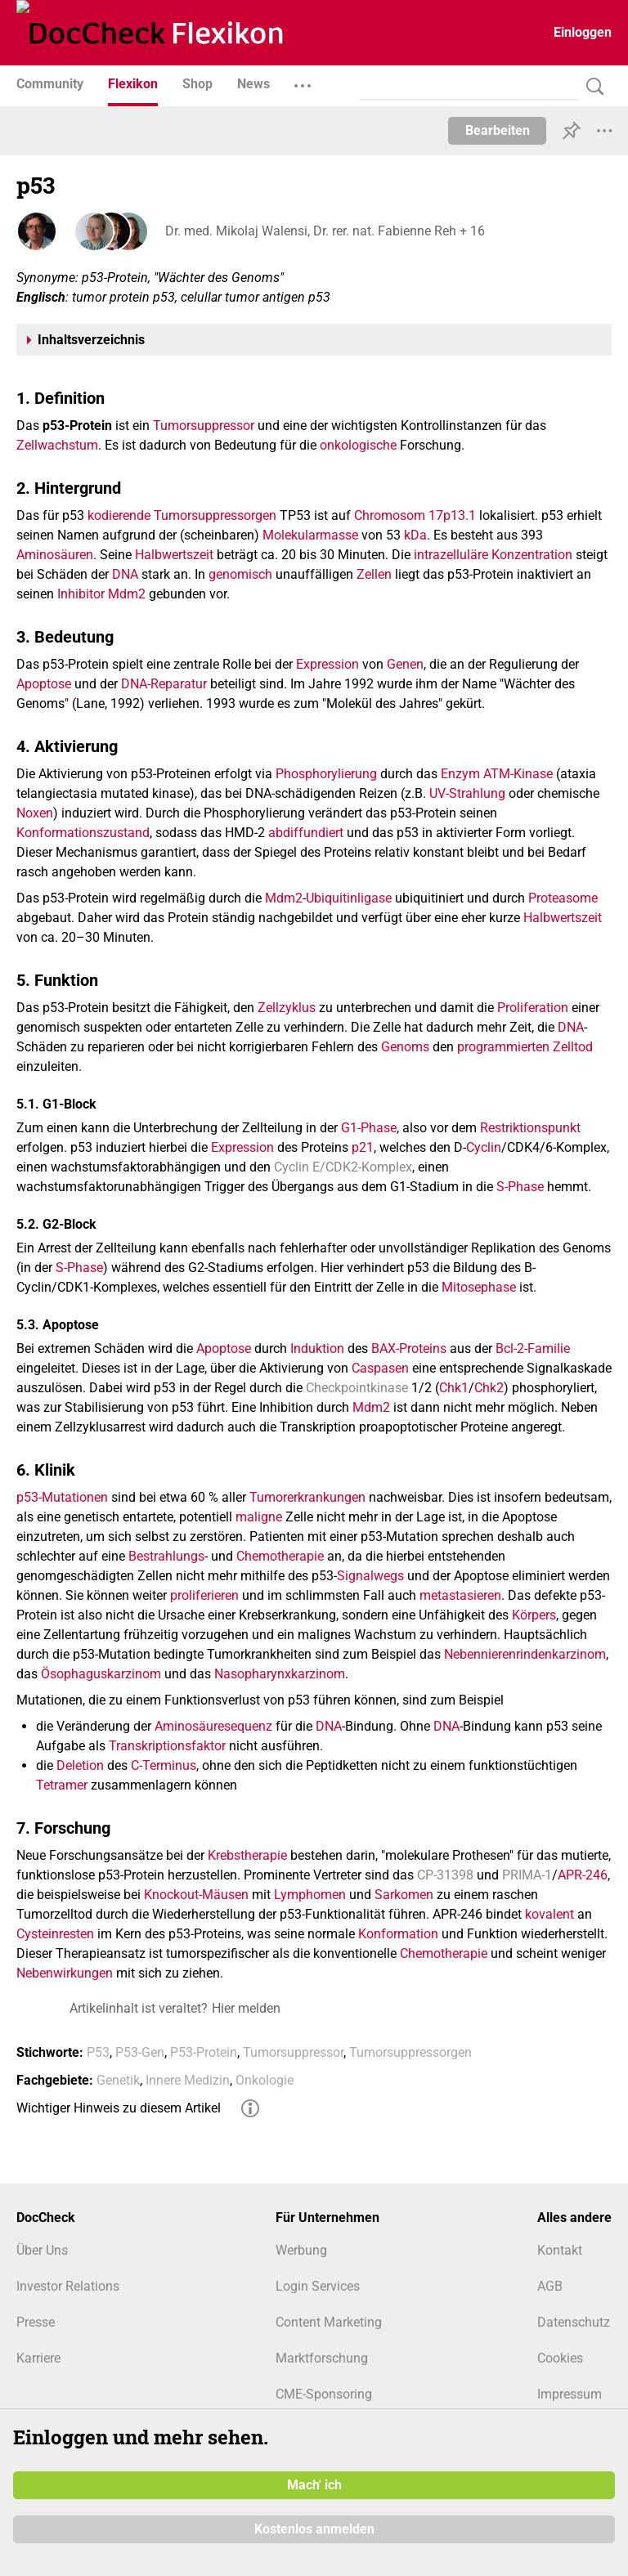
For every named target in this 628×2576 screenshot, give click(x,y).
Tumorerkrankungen (307, 1497)
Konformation (398, 1934)
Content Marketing (329, 2322)
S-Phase (520, 1186)
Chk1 (454, 1388)
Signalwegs (370, 1576)
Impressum (569, 2394)
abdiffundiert (305, 832)
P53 (98, 2052)
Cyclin (483, 1147)
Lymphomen (310, 1894)
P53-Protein (203, 2052)
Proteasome (563, 898)
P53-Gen (139, 2052)
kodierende (118, 515)
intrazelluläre (451, 554)
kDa (415, 535)
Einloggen (583, 32)
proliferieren (204, 1595)
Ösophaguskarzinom (101, 1674)
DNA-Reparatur (164, 684)
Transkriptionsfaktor (167, 1746)
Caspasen (380, 1368)
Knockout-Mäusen (196, 1894)
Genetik (118, 2080)
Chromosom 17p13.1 (415, 515)
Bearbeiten (497, 130)
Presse (35, 2322)
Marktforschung (322, 2358)
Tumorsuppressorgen (215, 515)
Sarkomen (404, 1894)
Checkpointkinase (357, 1388)
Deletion (80, 1765)
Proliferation (532, 1007)
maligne (259, 1517)
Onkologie (265, 2080)
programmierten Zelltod (525, 1047)
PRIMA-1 (527, 1875)
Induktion (317, 1348)
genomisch (240, 574)
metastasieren (460, 1595)
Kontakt (559, 2250)
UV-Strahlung (467, 793)
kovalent (549, 1914)
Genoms (405, 1047)
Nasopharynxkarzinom (279, 1674)
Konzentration (531, 554)
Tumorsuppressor (203, 425)
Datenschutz (573, 2322)
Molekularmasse (310, 535)
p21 (363, 1147)
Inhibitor (81, 594)
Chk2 (489, 1388)
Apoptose (43, 684)
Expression (327, 664)
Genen (405, 664)
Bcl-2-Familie (533, 1348)
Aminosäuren (54, 554)
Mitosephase (479, 1287)
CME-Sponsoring (324, 2394)
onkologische (358, 445)
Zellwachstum (57, 445)
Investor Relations (67, 2286)
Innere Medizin (188, 2080)
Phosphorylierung (326, 774)
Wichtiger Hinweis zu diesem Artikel (118, 2108)
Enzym (460, 774)
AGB (550, 2286)
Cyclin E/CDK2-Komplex (343, 1167)
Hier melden (246, 2008)
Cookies (560, 2358)
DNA (125, 574)
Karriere (38, 2358)
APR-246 (583, 1875)
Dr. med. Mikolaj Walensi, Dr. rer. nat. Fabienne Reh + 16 (323, 231)
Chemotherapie (280, 1556)
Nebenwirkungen (64, 1973)
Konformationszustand (83, 832)
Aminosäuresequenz (213, 1726)
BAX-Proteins (408, 1348)
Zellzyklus (287, 1007)
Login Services (318, 2286)
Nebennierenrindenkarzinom (525, 1654)
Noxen (34, 813)
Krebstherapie (247, 1855)
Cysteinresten (55, 1934)
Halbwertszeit (174, 554)
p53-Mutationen (62, 1497)
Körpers (534, 1615)
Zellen (374, 574)
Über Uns (42, 2250)
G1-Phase (369, 1128)
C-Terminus (163, 1765)
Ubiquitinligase (349, 898)
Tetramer (61, 1785)
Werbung (301, 2250)
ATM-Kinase (518, 774)
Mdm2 (127, 594)
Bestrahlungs (166, 1556)
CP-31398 (445, 1875)
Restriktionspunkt (530, 1128)
